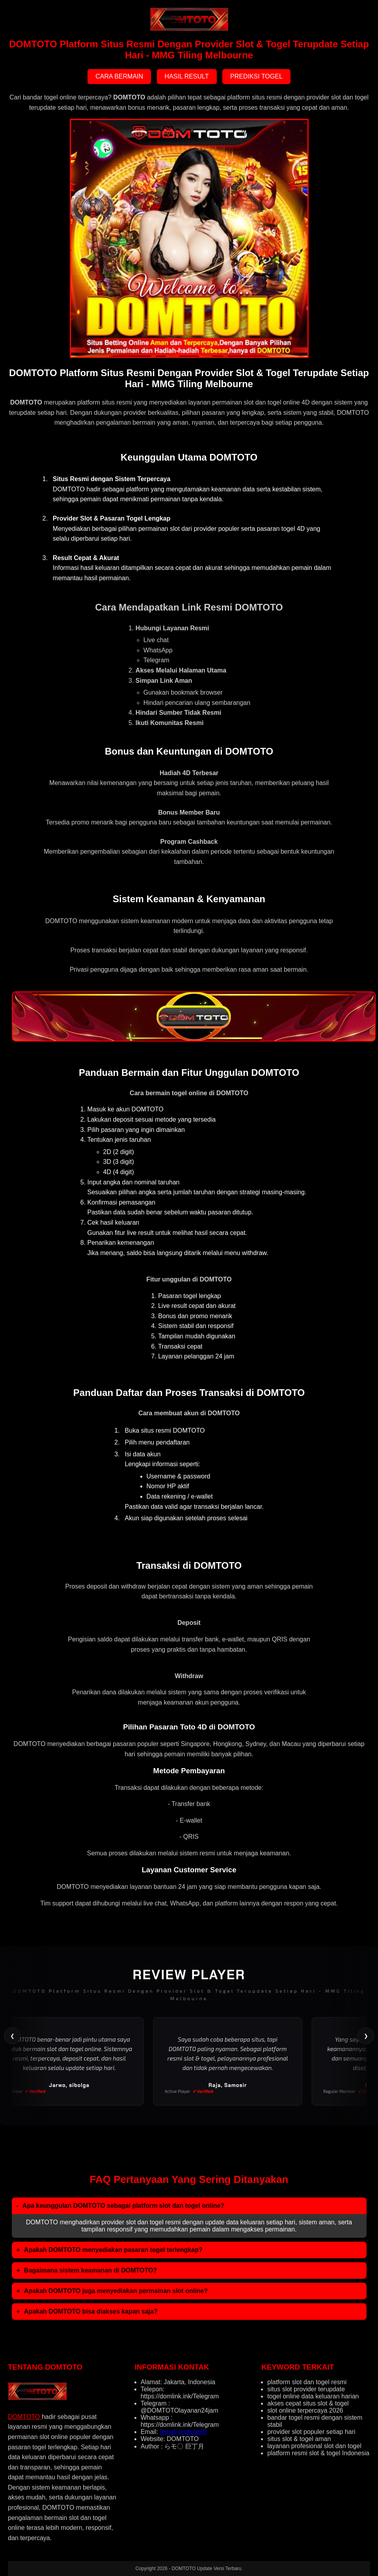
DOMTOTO (25, 2416)
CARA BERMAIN (119, 76)
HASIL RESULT (187, 76)
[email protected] (183, 2431)
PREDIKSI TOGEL (256, 76)
